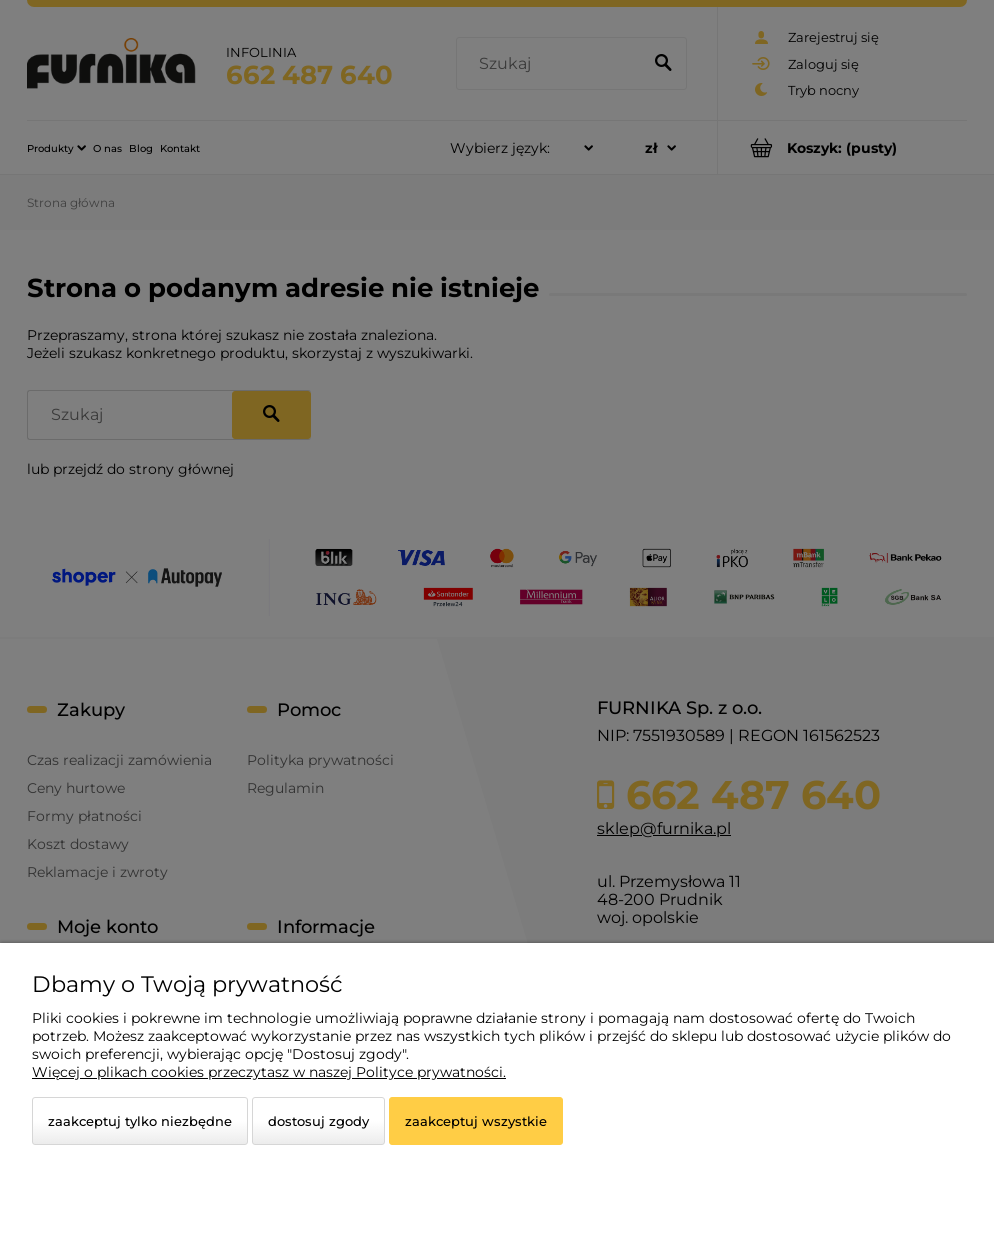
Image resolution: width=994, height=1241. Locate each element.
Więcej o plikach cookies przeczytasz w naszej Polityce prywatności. (269, 1072)
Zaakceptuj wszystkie (476, 1121)
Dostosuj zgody (318, 1121)
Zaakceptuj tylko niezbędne (140, 1121)
